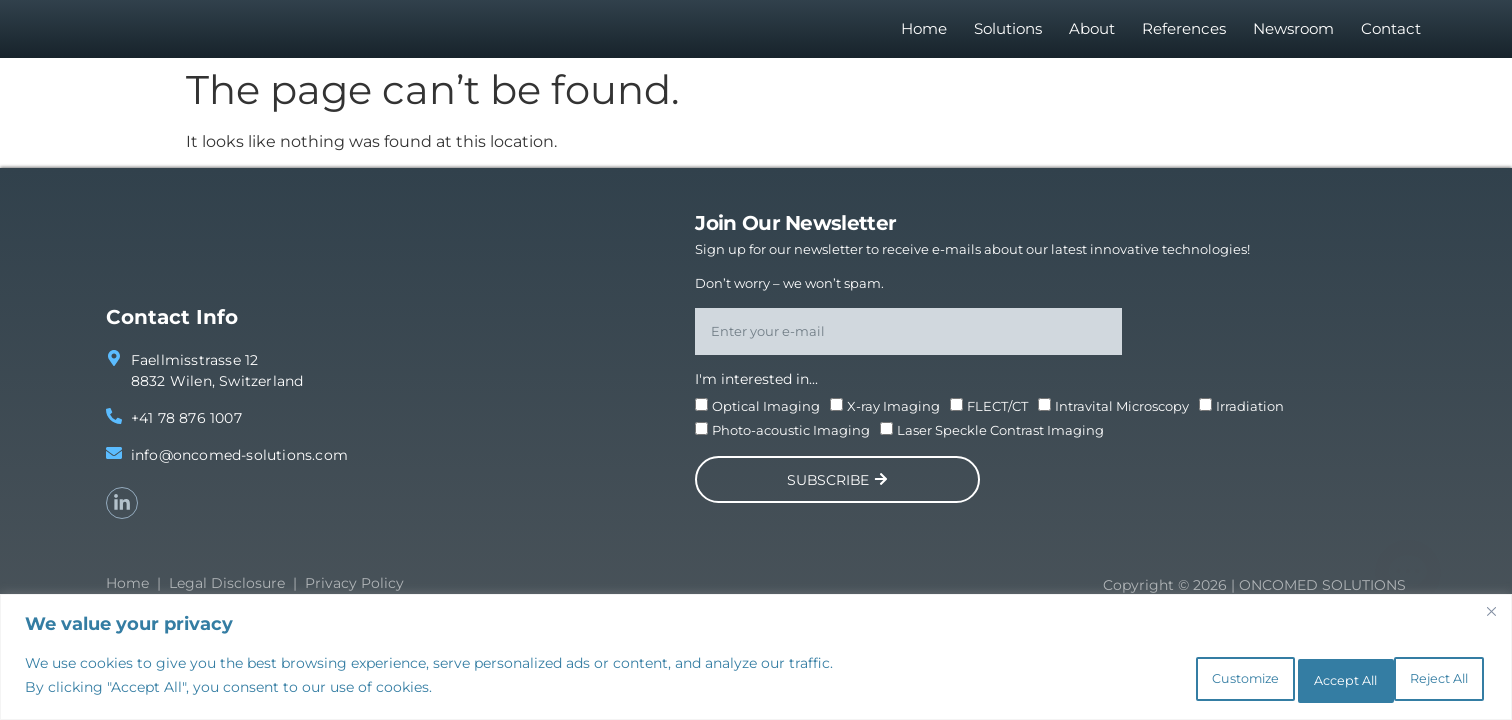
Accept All (1422, 679)
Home (924, 34)
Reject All (1288, 679)
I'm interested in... (756, 390)
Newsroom (1293, 34)
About (1092, 34)
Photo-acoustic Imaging (791, 441)
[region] (756, 660)
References (1184, 34)
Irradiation (1250, 417)
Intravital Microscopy (1122, 417)
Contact (1391, 34)
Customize (1151, 679)
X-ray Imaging (893, 417)
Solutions (1008, 34)
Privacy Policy (354, 594)
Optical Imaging (766, 417)
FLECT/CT (997, 417)
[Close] (1491, 618)
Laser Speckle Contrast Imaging (1000, 441)
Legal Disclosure (227, 594)
